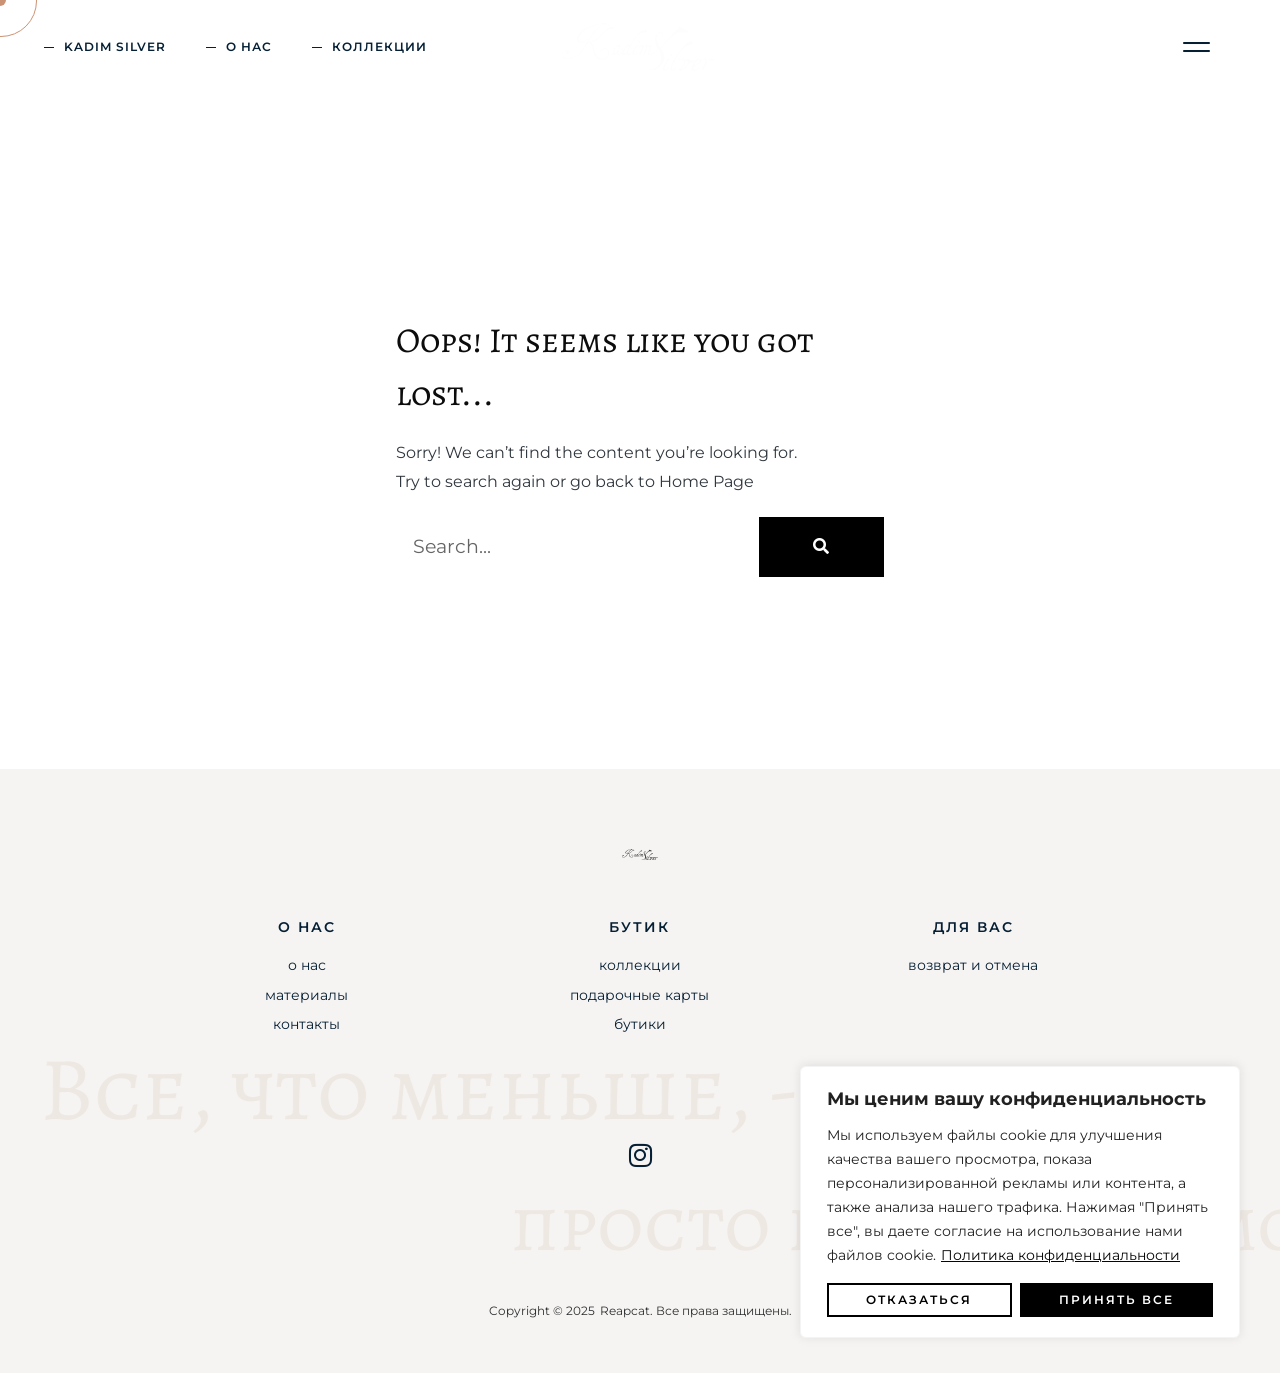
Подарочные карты (639, 1000)
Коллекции (379, 46)
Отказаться (919, 1299)
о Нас (249, 46)
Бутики (640, 1029)
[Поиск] (821, 552)
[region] (1020, 1202)
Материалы (306, 1000)
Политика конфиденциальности (1060, 1255)
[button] (1197, 47)
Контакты (306, 1029)
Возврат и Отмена (973, 970)
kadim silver (115, 46)
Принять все (1116, 1299)
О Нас (307, 970)
